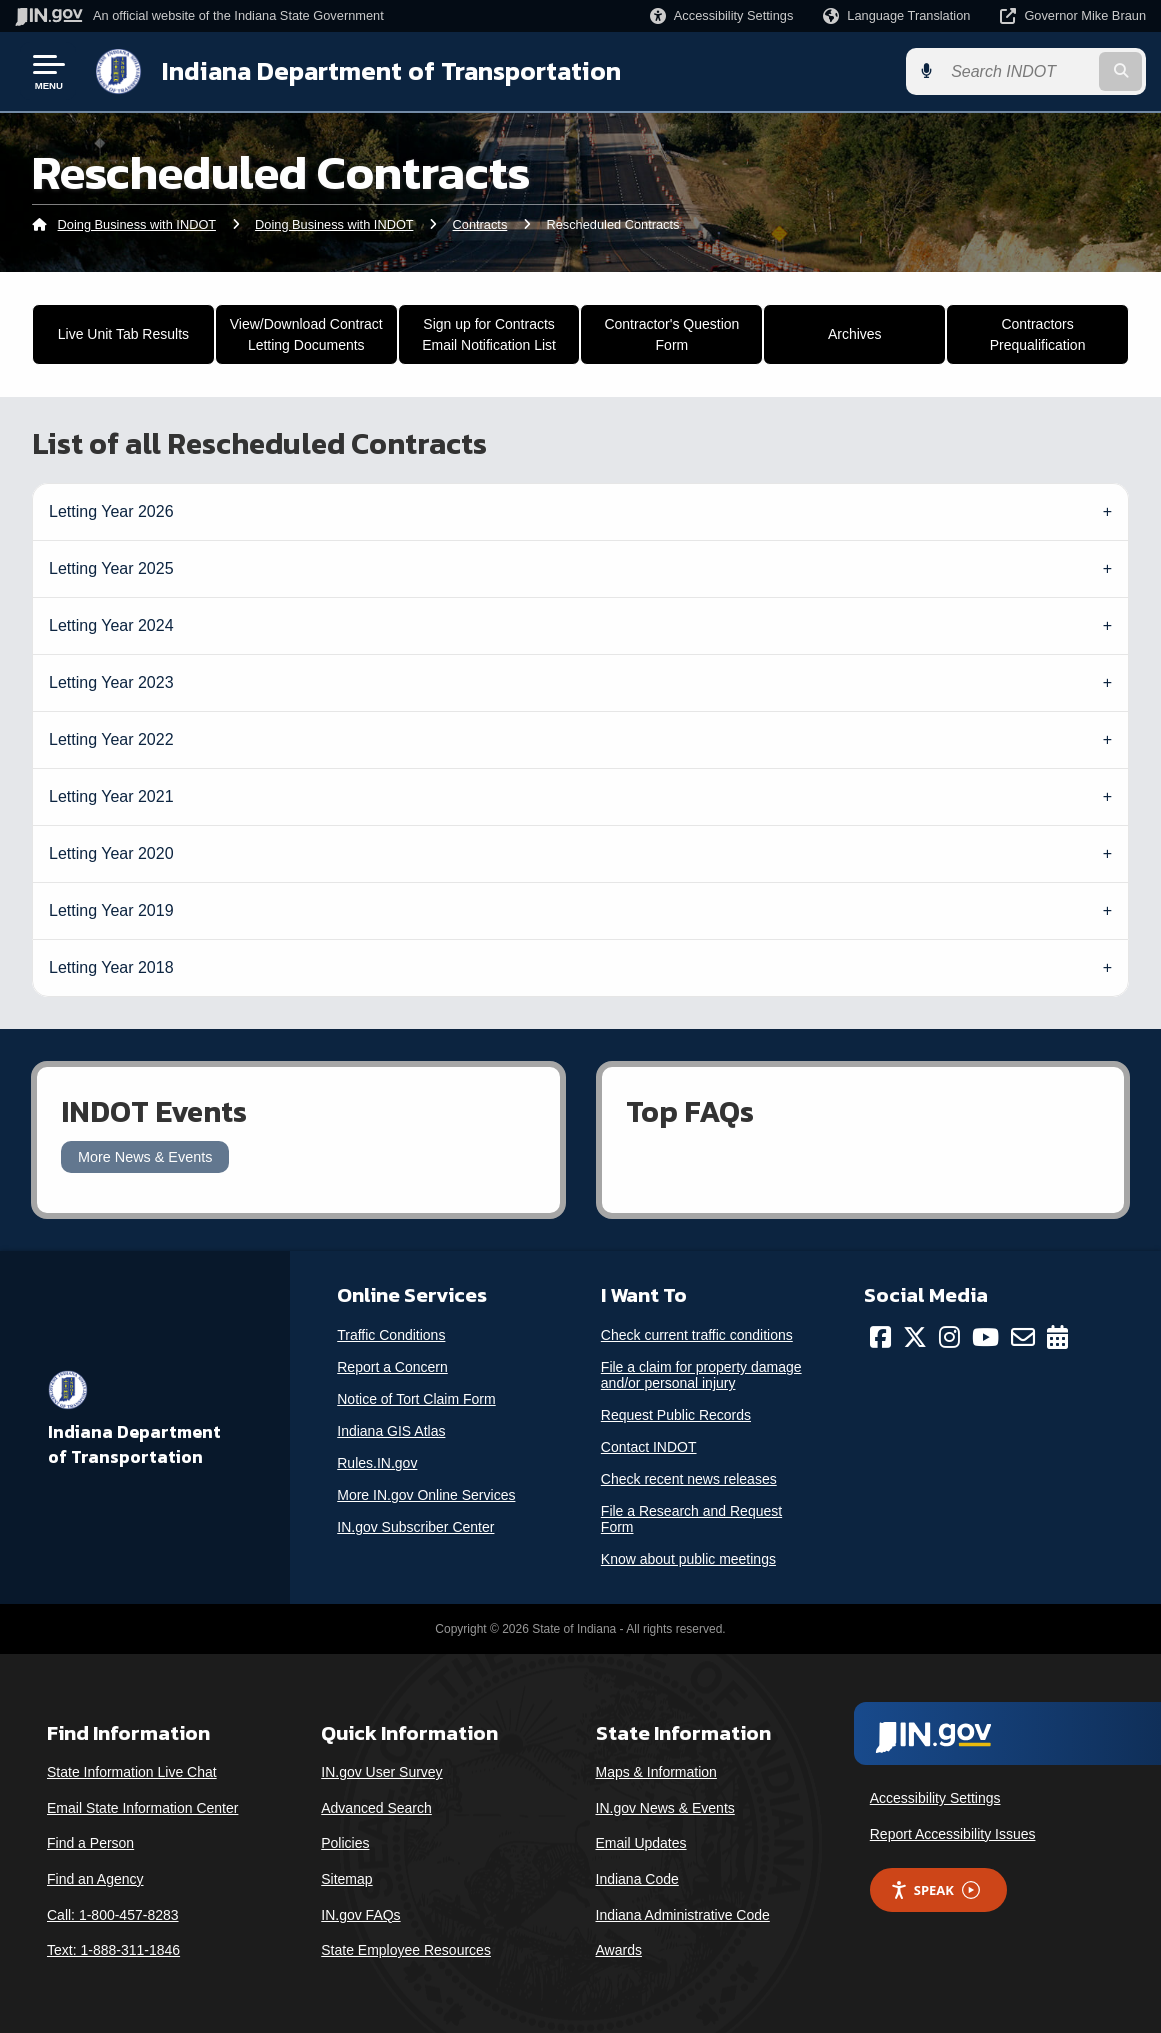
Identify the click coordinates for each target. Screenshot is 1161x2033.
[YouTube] (985, 1337)
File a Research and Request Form (691, 1519)
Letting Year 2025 (111, 568)
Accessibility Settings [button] (935, 1798)
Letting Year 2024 (111, 625)
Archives (855, 334)
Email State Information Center (142, 1808)
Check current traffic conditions (697, 1335)
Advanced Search (376, 1808)
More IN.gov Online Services (426, 1495)
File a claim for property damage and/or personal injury (701, 1375)
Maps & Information (656, 1772)
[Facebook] (880, 1337)
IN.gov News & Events (665, 1808)
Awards (619, 1950)
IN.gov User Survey (381, 1772)
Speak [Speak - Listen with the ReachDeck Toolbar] (935, 1890)
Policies (345, 1843)
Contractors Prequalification (1038, 334)
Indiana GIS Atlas (391, 1431)
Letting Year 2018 (111, 967)
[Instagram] (949, 1337)
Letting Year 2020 (111, 853)
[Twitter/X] (915, 1337)
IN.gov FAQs (360, 1915)
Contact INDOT (649, 1447)
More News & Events (145, 1157)
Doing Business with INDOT (137, 224)
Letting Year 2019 (111, 910)
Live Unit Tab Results (123, 334)
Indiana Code (637, 1879)
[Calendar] (1057, 1337)
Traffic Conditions (391, 1335)
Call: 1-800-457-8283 (113, 1915)
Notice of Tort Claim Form (416, 1399)
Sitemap (346, 1879)
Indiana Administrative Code (683, 1915)
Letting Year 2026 (111, 511)
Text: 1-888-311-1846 (113, 1950)
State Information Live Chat (132, 1772)
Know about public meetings (688, 1559)
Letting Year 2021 (111, 796)
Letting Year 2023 (111, 682)
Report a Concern (392, 1367)
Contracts (480, 224)
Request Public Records (676, 1415)
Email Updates (641, 1843)
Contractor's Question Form (671, 334)
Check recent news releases (689, 1479)
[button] (721, 15)
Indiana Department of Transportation (391, 71)
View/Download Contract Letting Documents (306, 334)
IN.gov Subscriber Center (415, 1527)
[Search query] (1018, 71)
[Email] (1023, 1337)
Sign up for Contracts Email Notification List (489, 334)
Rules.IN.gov (377, 1463)
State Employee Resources (406, 1950)
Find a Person (90, 1843)
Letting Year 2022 (111, 739)
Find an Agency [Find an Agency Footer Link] (95, 1879)
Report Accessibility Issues (953, 1834)
